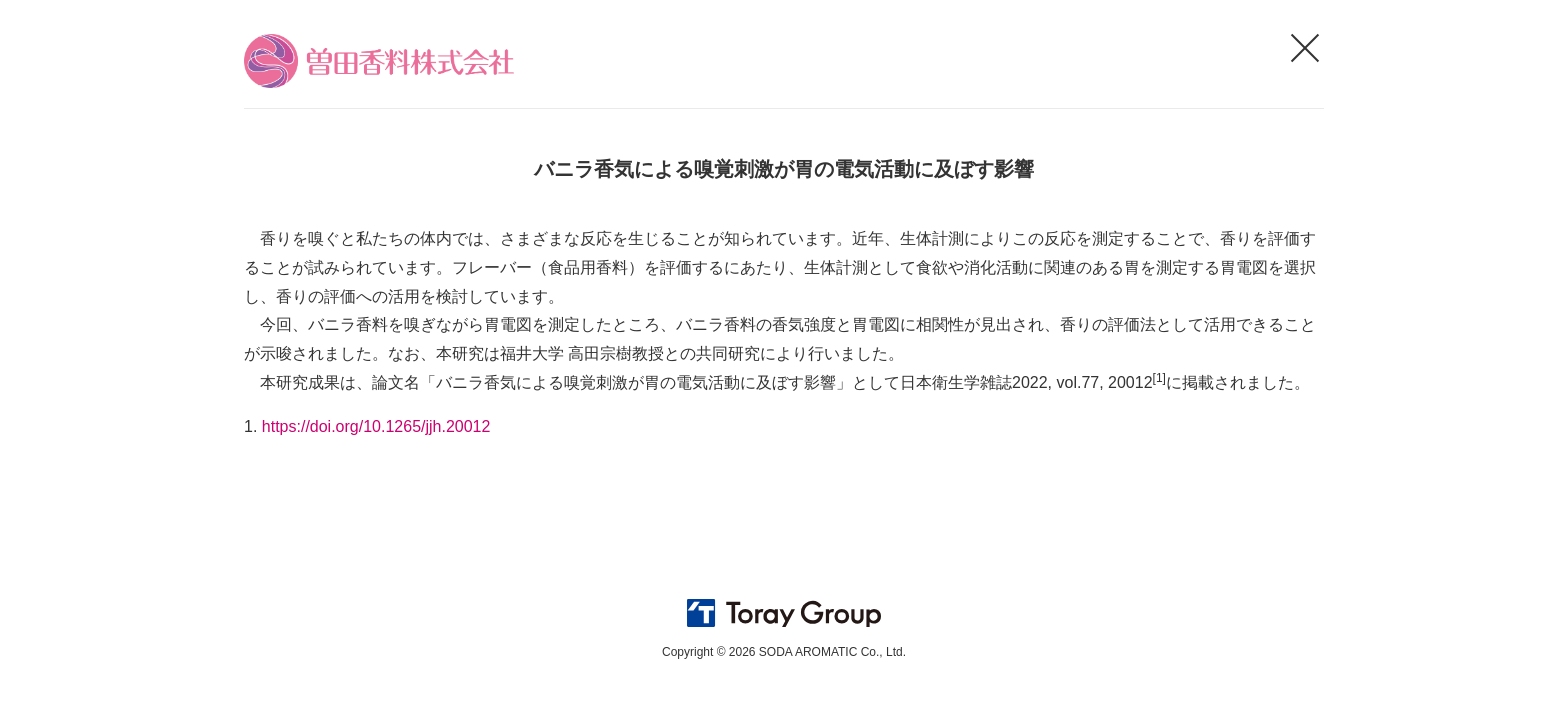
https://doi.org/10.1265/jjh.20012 (376, 426)
